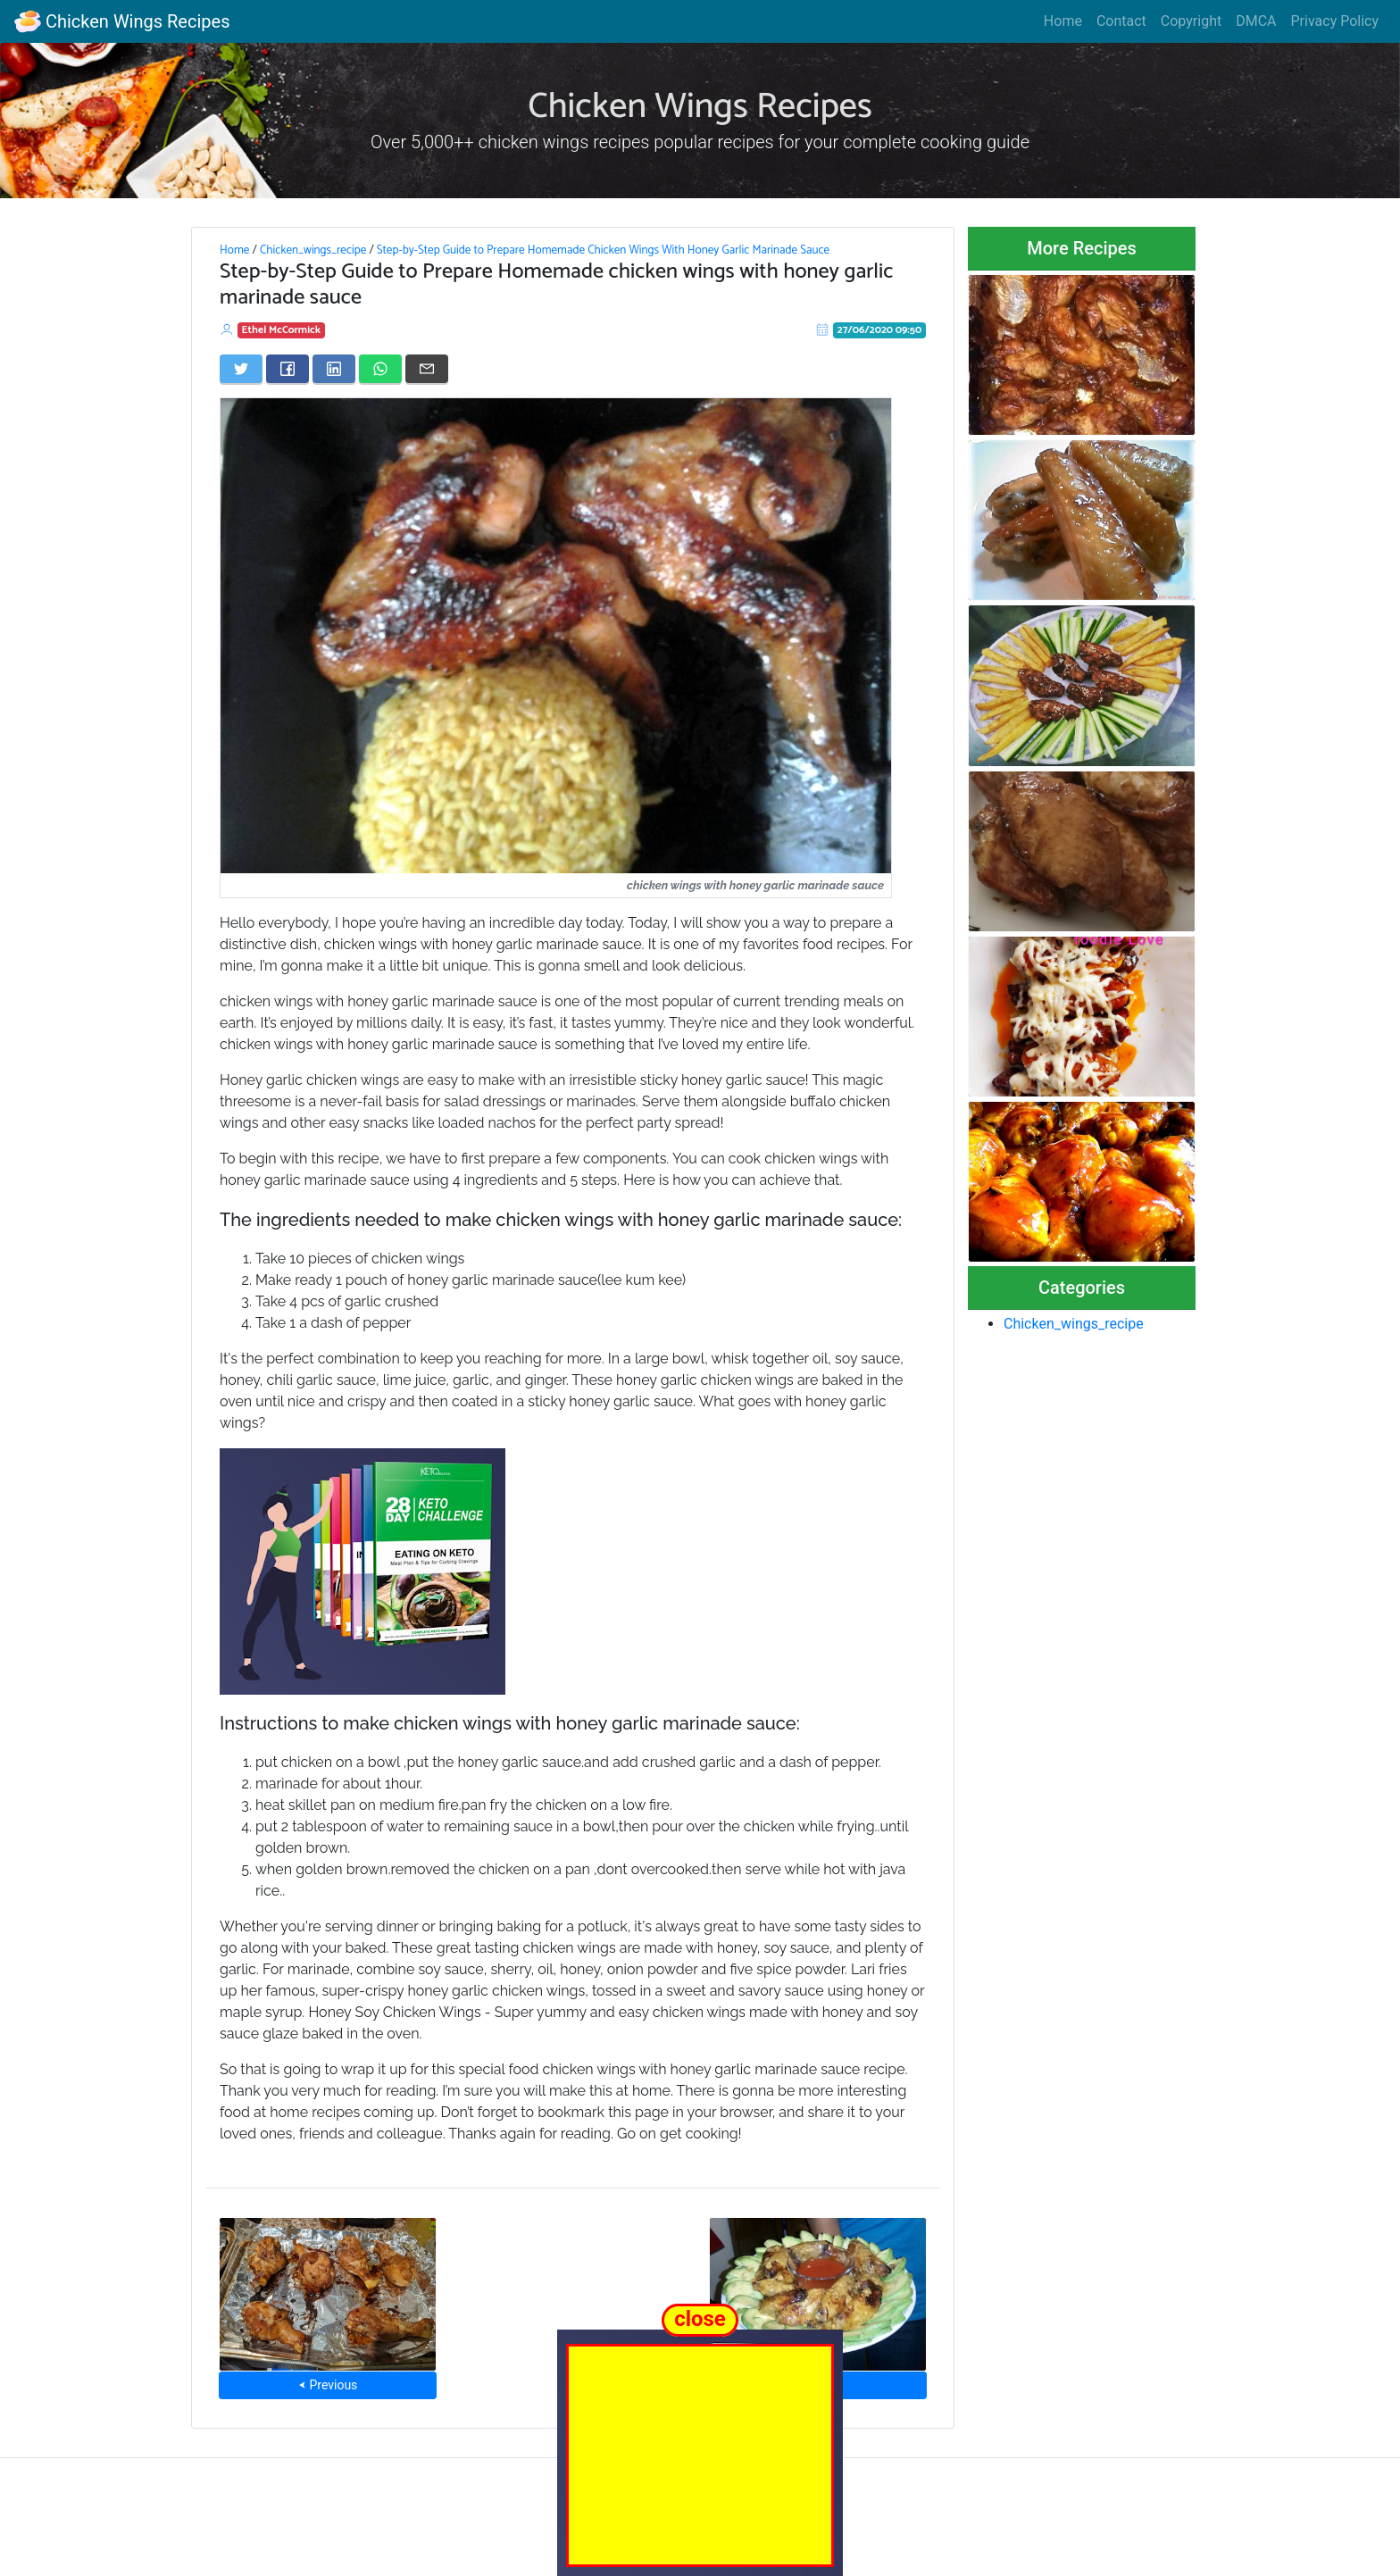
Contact (1121, 21)
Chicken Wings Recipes (121, 21)
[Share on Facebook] (287, 368)
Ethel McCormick (281, 329)
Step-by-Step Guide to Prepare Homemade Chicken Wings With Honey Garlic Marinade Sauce (603, 250)
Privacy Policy (1335, 21)
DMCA (1256, 21)
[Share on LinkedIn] (333, 368)
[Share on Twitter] (241, 368)
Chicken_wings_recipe (313, 250)
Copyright (1191, 21)
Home (1063, 21)
